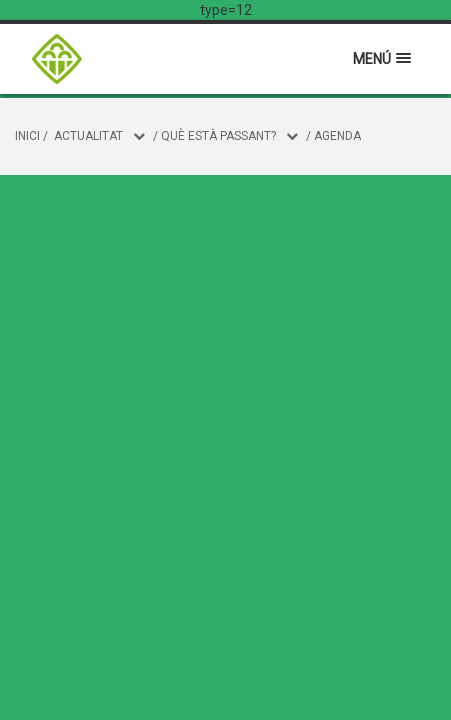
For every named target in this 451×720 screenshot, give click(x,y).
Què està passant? (218, 136)
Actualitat (88, 136)
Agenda (337, 136)
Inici (27, 136)
